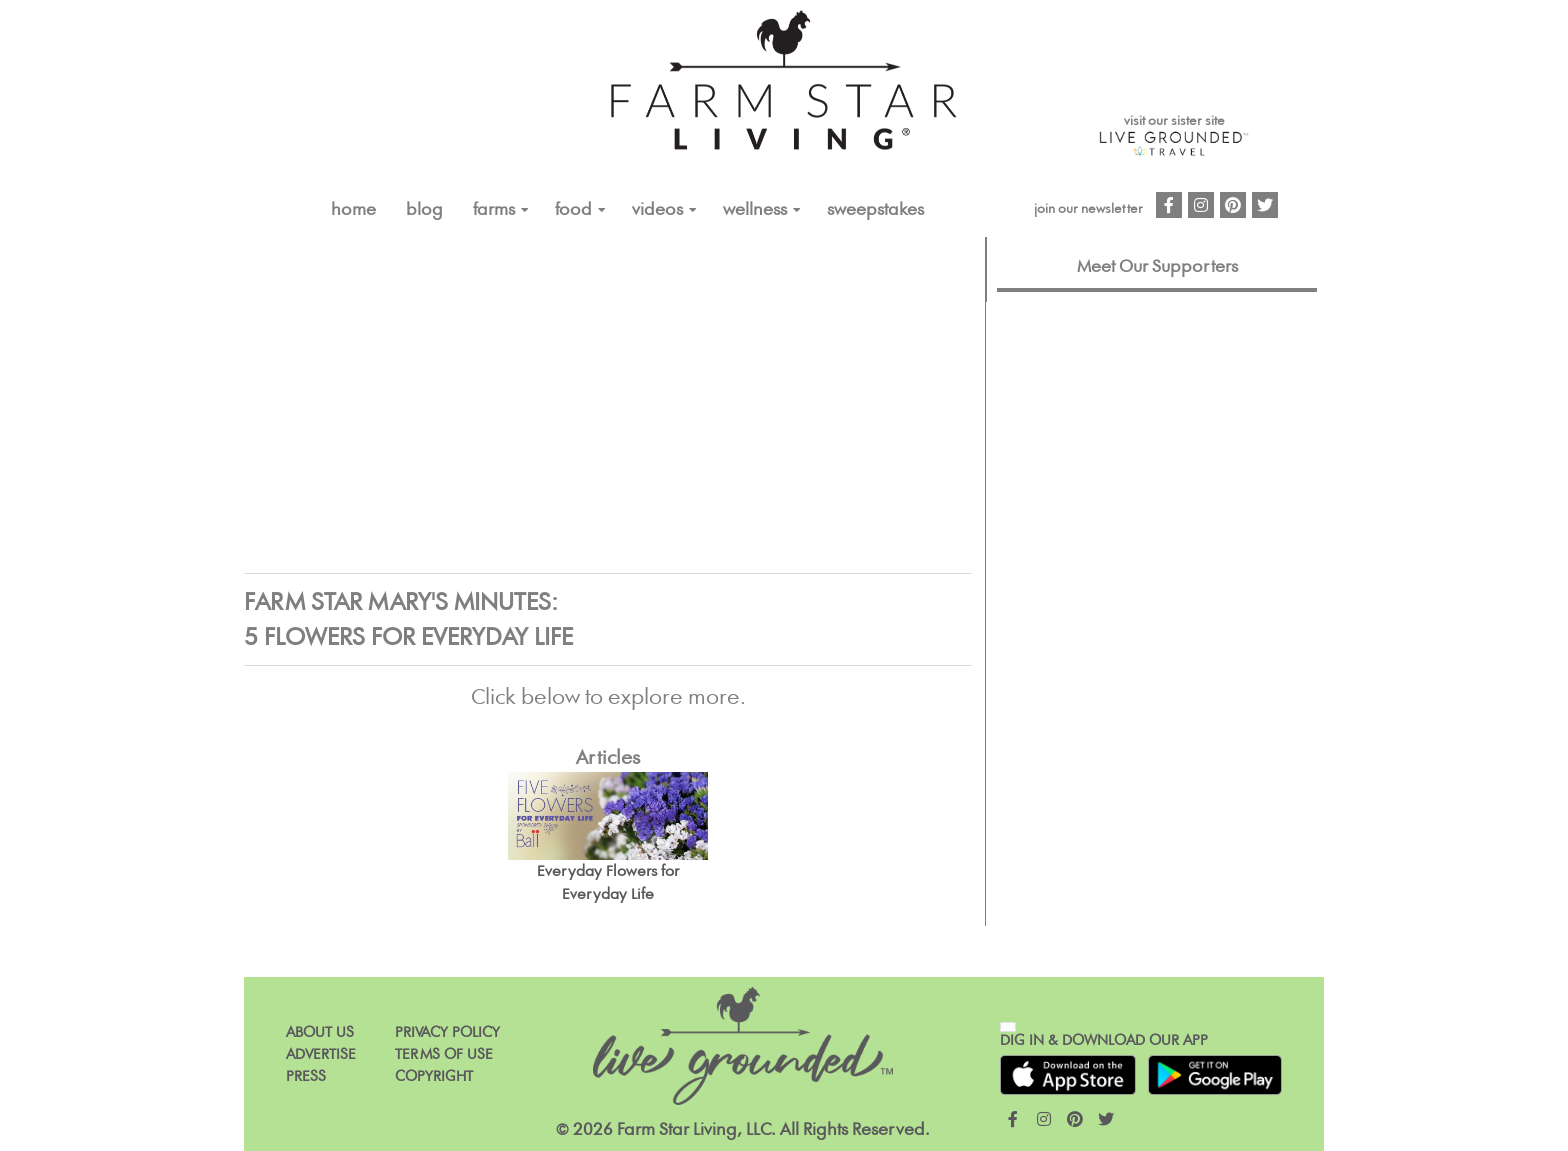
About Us (320, 1032)
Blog (424, 210)
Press (306, 1076)
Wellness (755, 210)
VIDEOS (657, 210)
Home (353, 210)
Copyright (434, 1076)
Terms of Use (444, 1054)
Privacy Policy (447, 1032)
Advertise (321, 1054)
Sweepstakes (875, 210)
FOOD (573, 210)
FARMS (494, 210)
